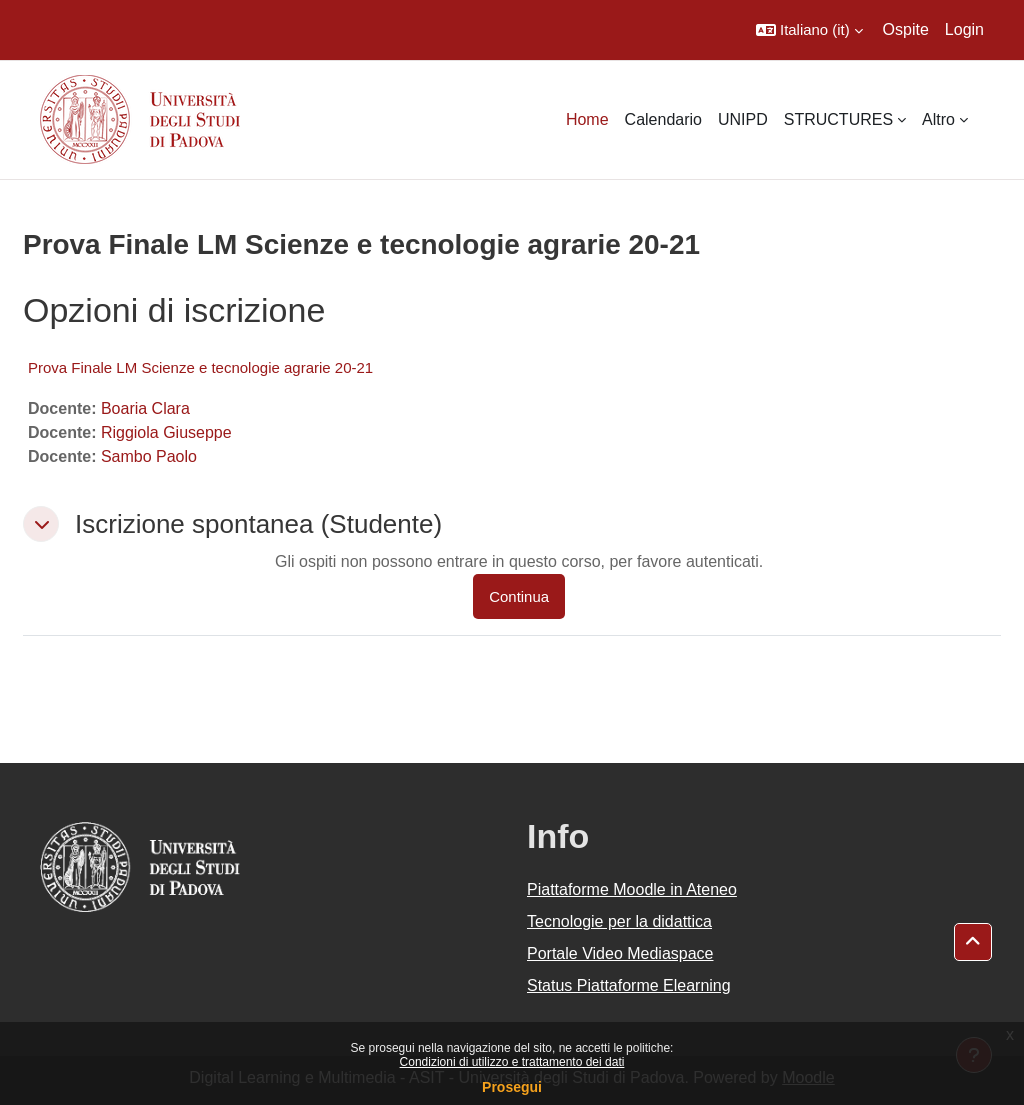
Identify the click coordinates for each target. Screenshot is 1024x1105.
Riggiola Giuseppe (166, 432)
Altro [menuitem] (938, 119)
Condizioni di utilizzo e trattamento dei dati (512, 1062)
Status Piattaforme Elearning (629, 985)
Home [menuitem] (587, 119)
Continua (519, 596)
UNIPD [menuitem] (743, 119)
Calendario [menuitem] (663, 119)
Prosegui (512, 1087)
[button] (809, 30)
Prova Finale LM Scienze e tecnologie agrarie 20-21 (200, 367)
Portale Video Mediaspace (620, 953)
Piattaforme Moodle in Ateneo (632, 889)
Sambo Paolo (149, 456)
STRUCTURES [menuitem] (838, 119)
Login (964, 29)
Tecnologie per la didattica (619, 921)
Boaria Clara (145, 408)
